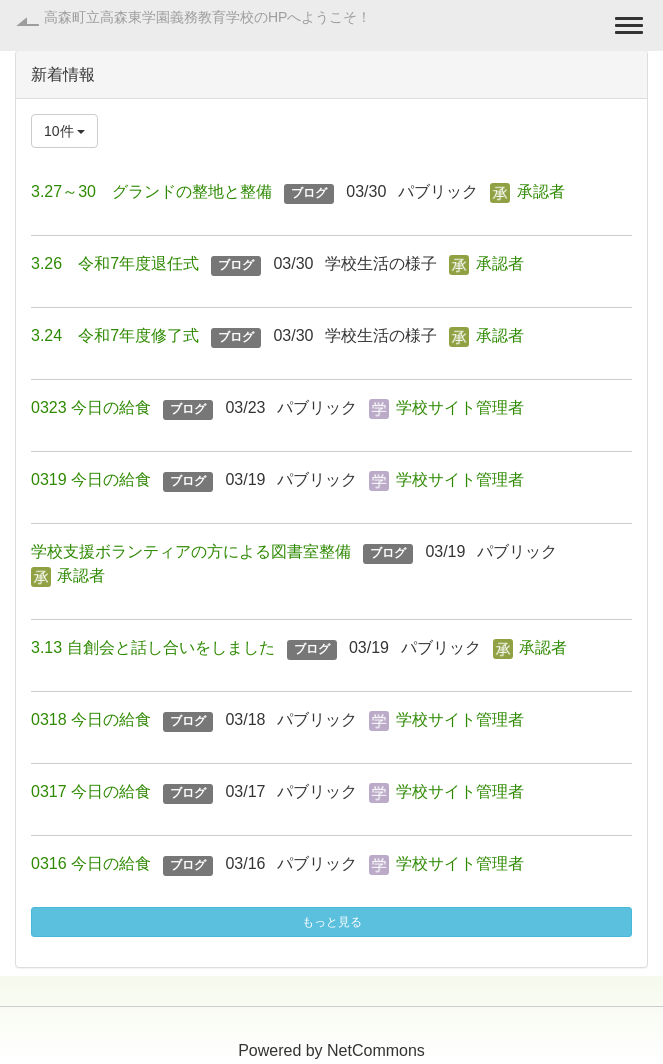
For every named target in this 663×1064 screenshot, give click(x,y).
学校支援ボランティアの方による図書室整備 (191, 551)
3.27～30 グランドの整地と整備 (151, 191)
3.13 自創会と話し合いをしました (153, 647)
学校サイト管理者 (460, 407)
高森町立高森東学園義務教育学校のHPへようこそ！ (207, 17)
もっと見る (332, 922)
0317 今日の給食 (91, 791)
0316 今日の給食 (91, 863)
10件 (64, 131)
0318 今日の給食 (91, 719)
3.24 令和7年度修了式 (115, 335)
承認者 (541, 191)
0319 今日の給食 (91, 479)
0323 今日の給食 (91, 407)
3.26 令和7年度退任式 (115, 263)
